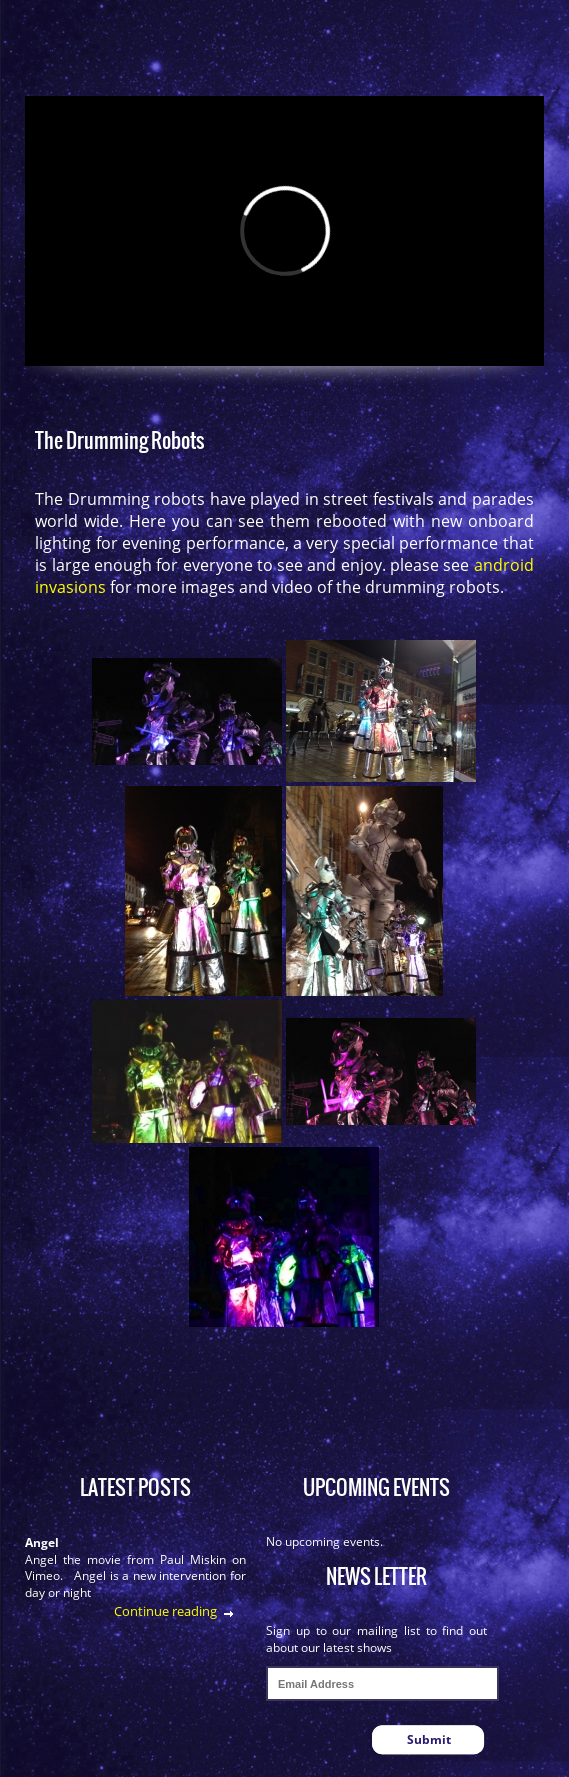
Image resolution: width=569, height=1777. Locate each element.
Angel (42, 1542)
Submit (429, 1739)
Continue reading (165, 1611)
